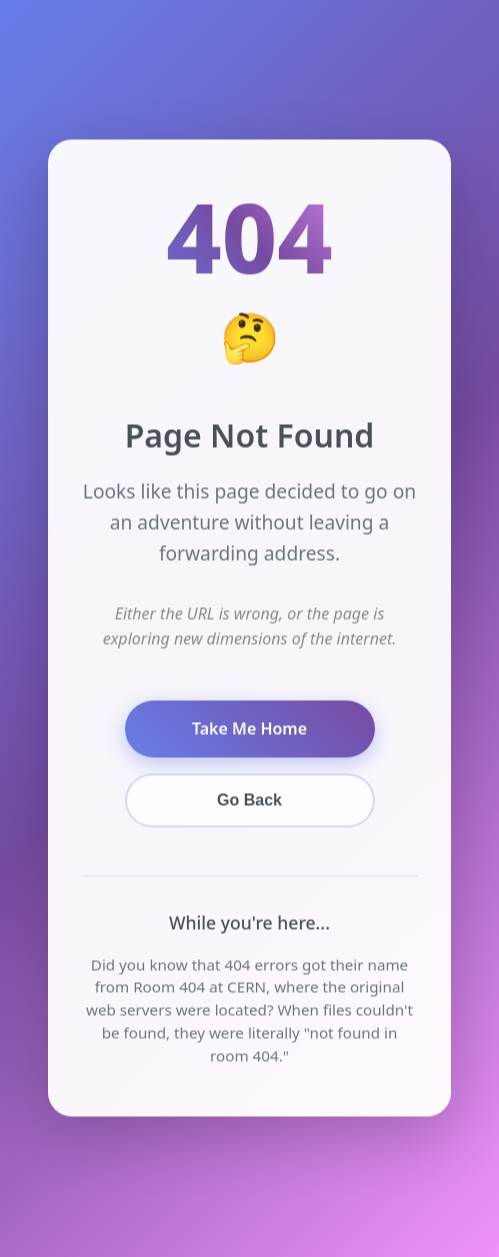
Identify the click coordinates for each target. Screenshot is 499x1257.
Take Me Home (249, 728)
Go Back (249, 800)
